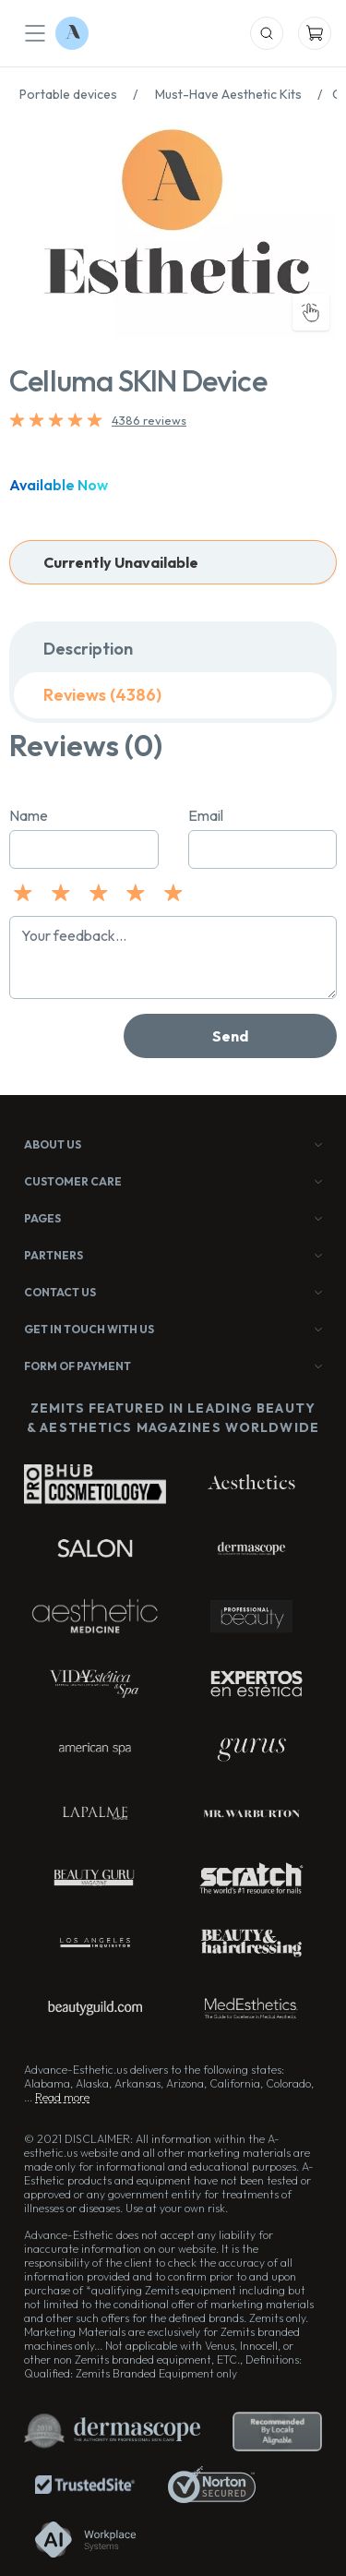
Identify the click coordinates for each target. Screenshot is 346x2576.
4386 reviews (149, 420)
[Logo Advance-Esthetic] (72, 33)
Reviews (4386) (102, 694)
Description (88, 648)
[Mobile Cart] (314, 33)
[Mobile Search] (266, 33)
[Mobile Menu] (35, 33)
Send (230, 1036)
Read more (62, 2097)
